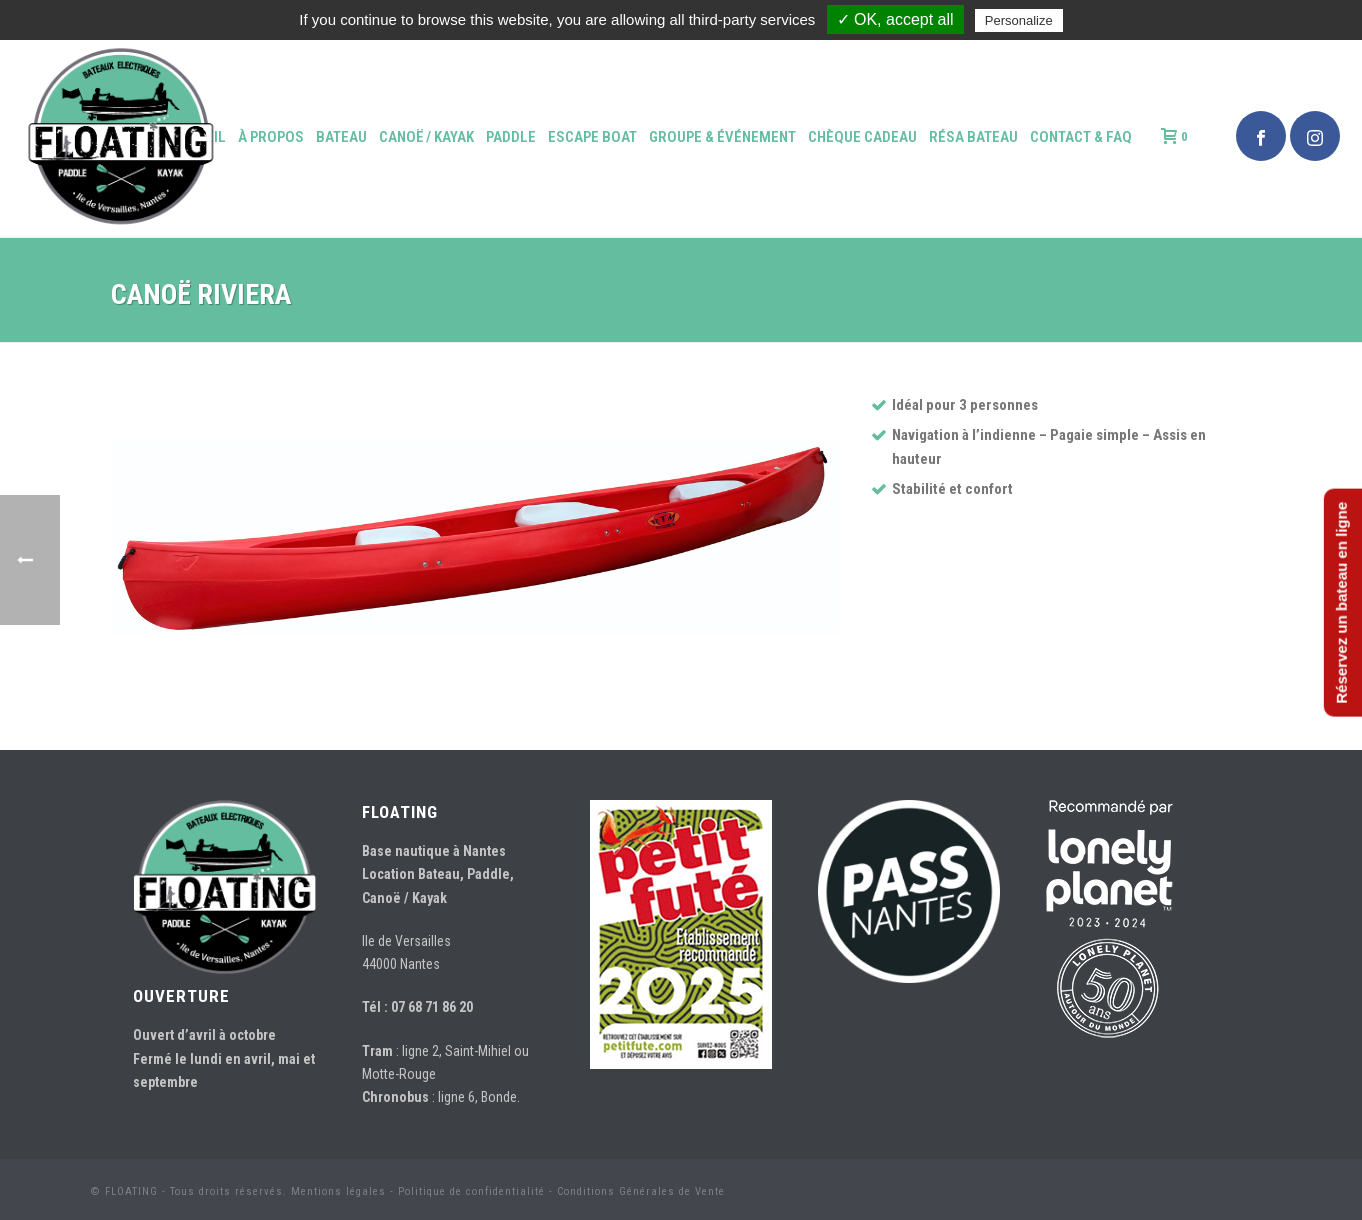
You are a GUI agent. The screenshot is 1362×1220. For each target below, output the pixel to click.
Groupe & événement (722, 137)
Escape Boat (592, 137)
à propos (271, 137)
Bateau (341, 137)
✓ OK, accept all (895, 19)
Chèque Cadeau (862, 137)
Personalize (1019, 20)
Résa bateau (973, 137)
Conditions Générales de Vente (641, 1191)
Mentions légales (338, 1191)
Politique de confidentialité (471, 1191)
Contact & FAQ (1081, 137)
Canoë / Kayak (426, 137)
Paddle (511, 137)
